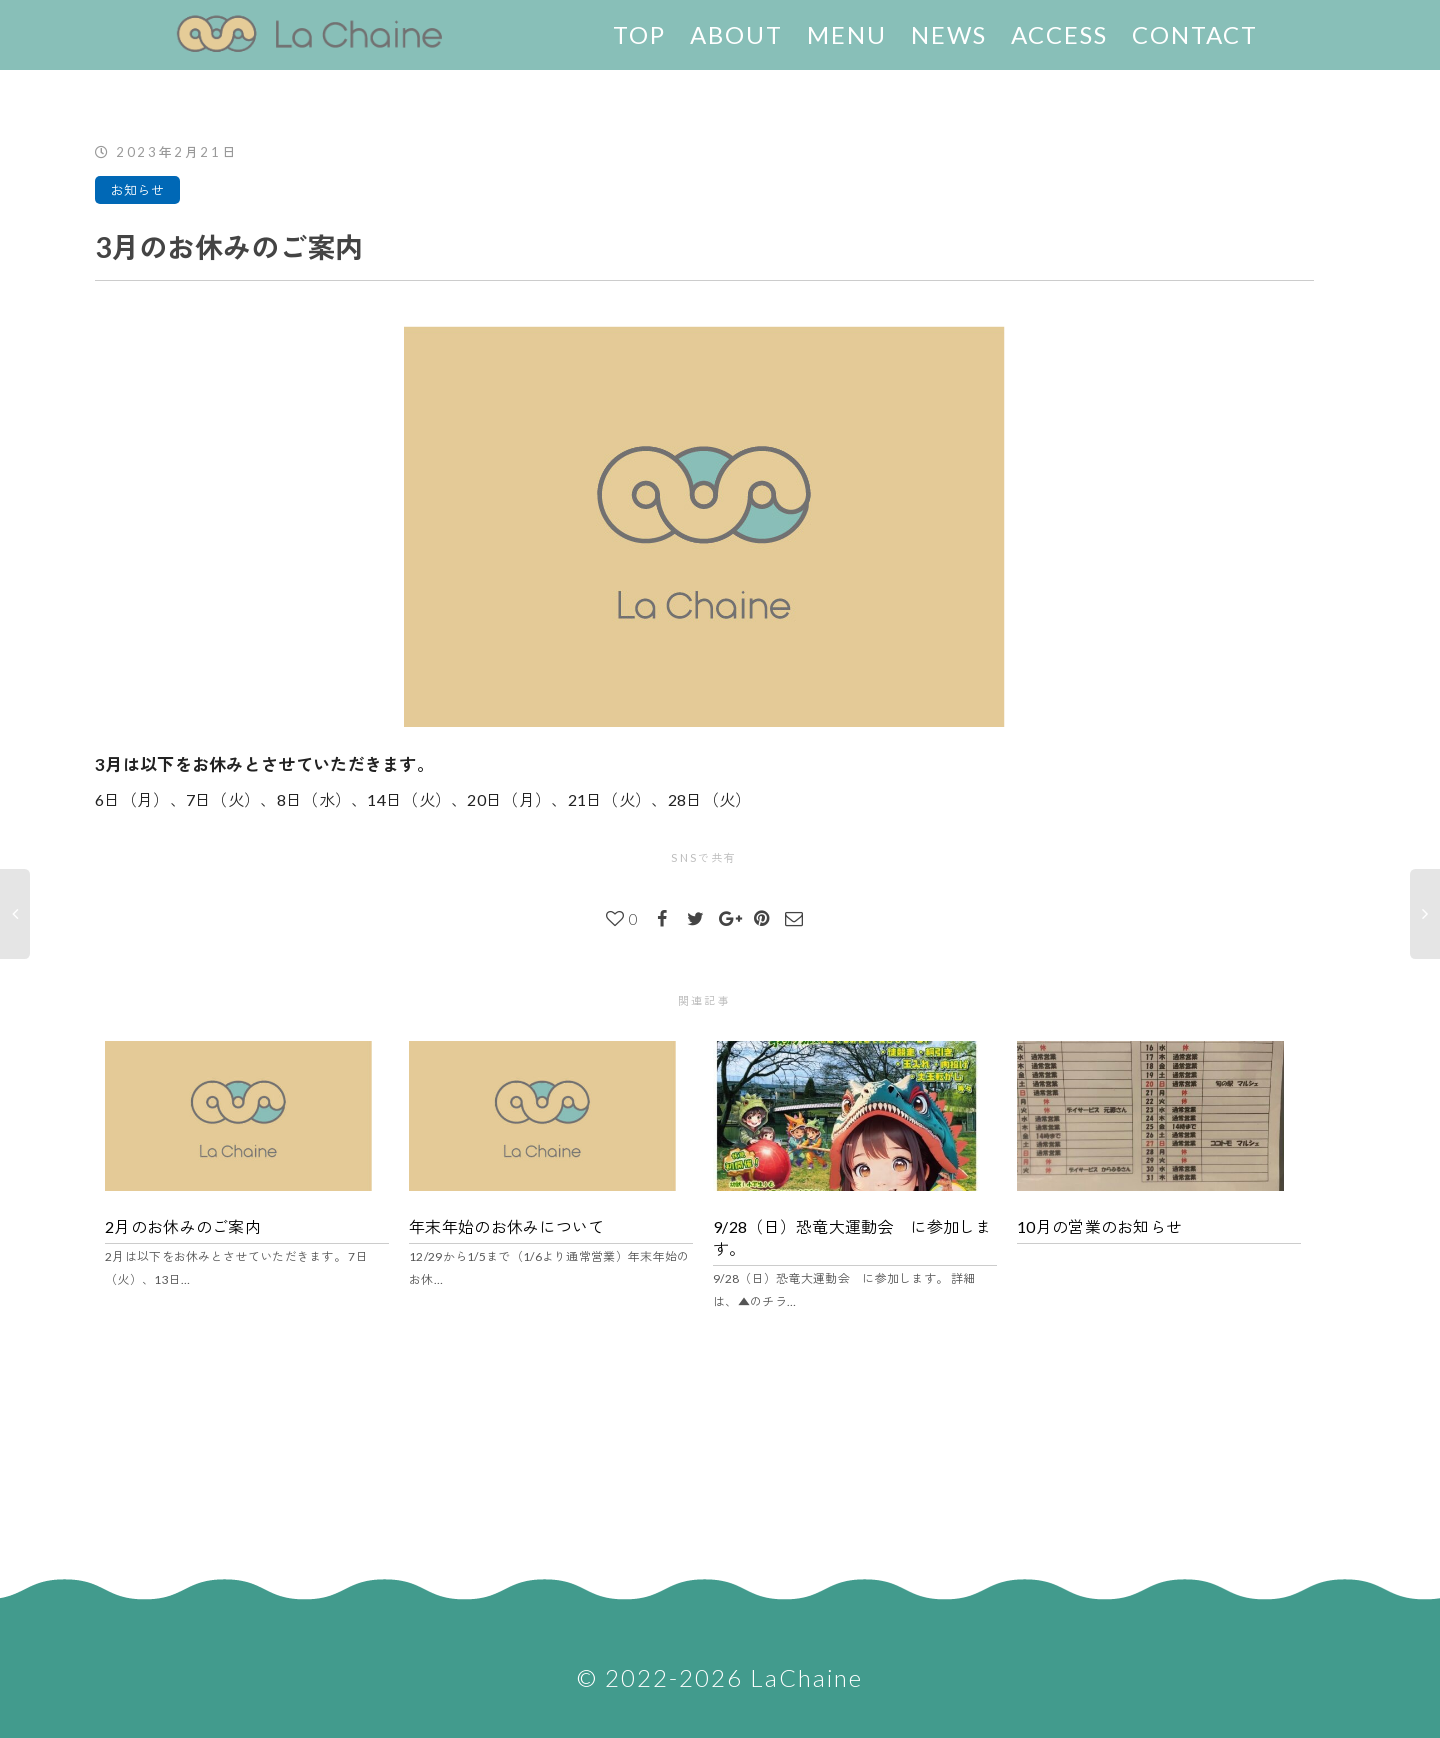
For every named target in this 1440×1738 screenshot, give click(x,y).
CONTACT (1195, 34)
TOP (639, 34)
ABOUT (736, 34)
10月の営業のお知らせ (1099, 1226)
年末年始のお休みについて (507, 1226)
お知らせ (137, 190)
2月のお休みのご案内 (183, 1226)
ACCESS (1059, 34)
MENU (847, 34)
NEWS (949, 34)
